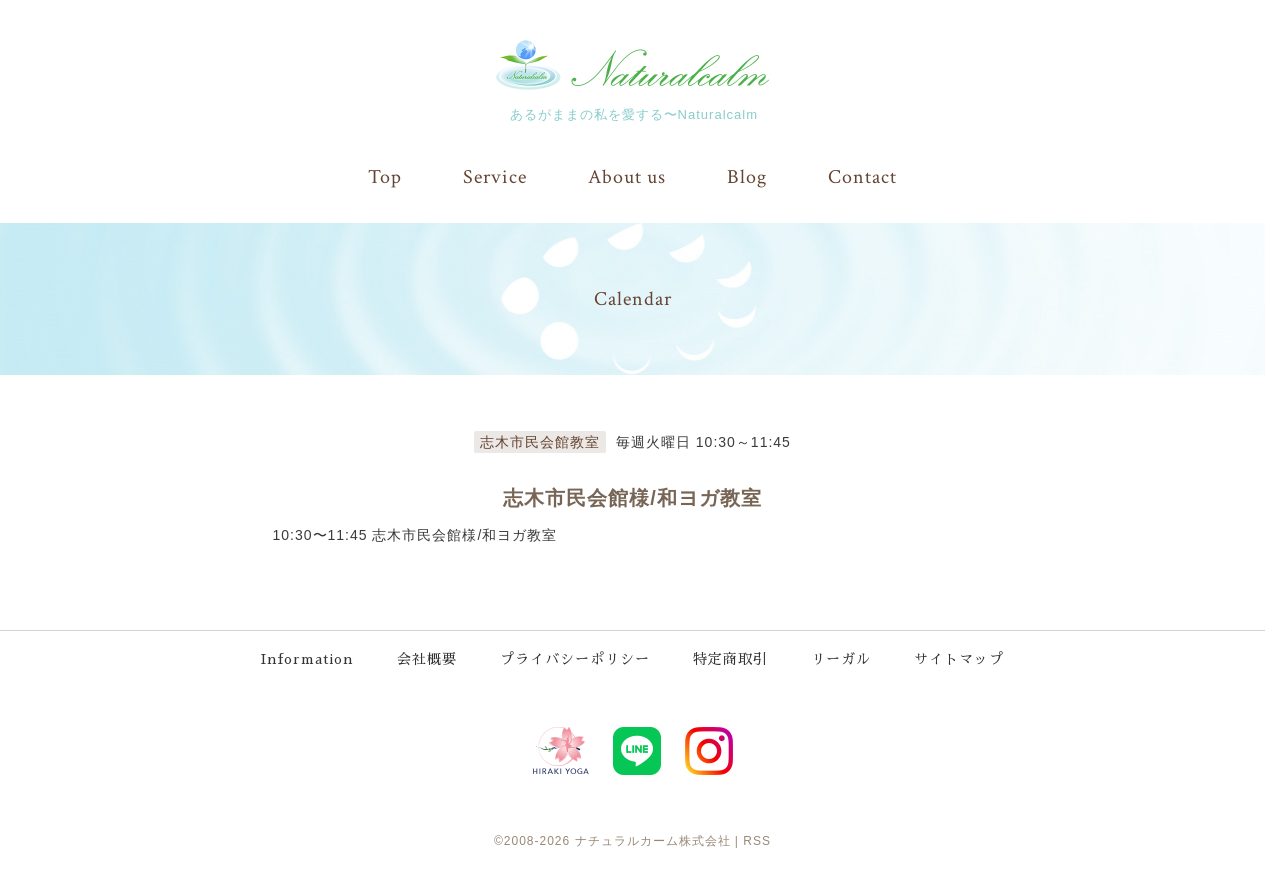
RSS (757, 841)
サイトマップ (959, 659)
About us (627, 177)
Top (385, 177)
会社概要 (427, 659)
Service (495, 177)
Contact (862, 177)
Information (307, 659)
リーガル (841, 659)
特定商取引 (730, 659)
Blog (747, 177)
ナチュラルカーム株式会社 (653, 841)
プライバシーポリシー (575, 659)
